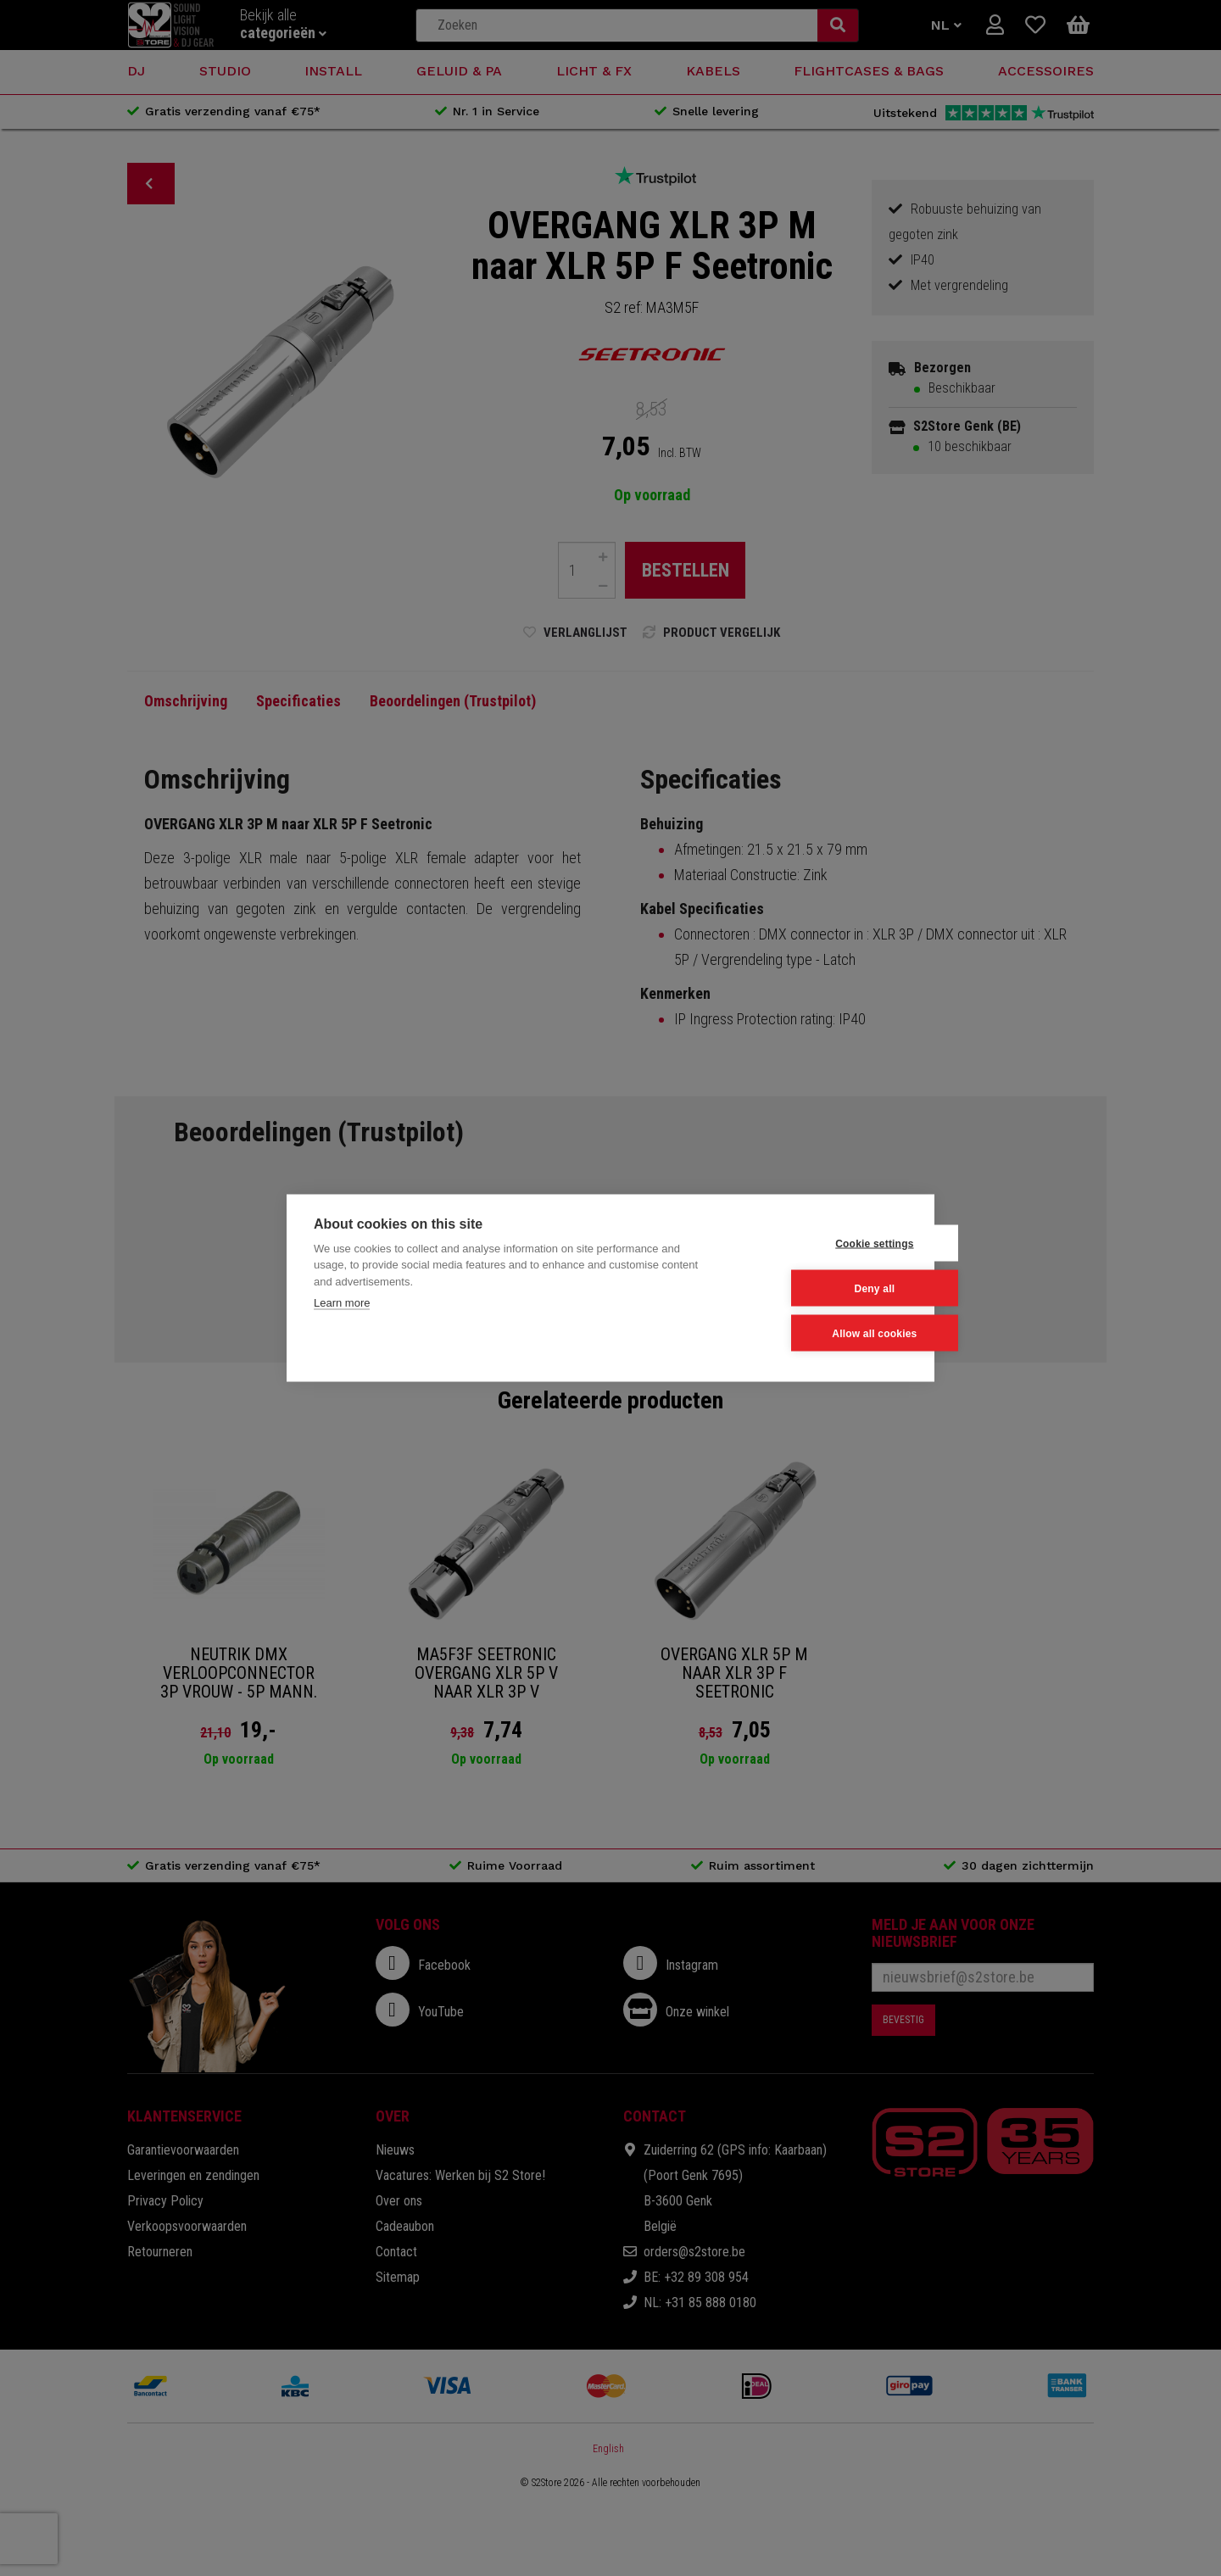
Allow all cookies (823, 1333)
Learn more (342, 1302)
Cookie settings (823, 1243)
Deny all (824, 1288)
